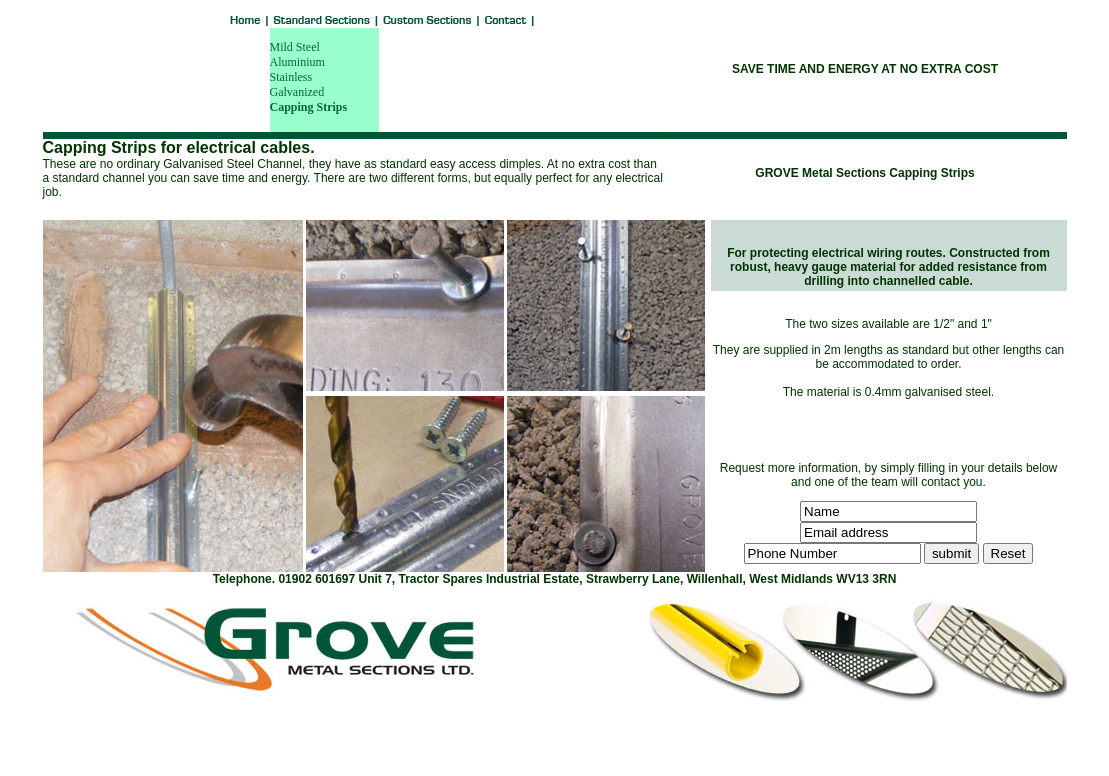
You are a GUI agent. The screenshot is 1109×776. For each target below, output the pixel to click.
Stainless (291, 77)
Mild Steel (295, 47)
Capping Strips (309, 107)
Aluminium (297, 62)
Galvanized (297, 92)
